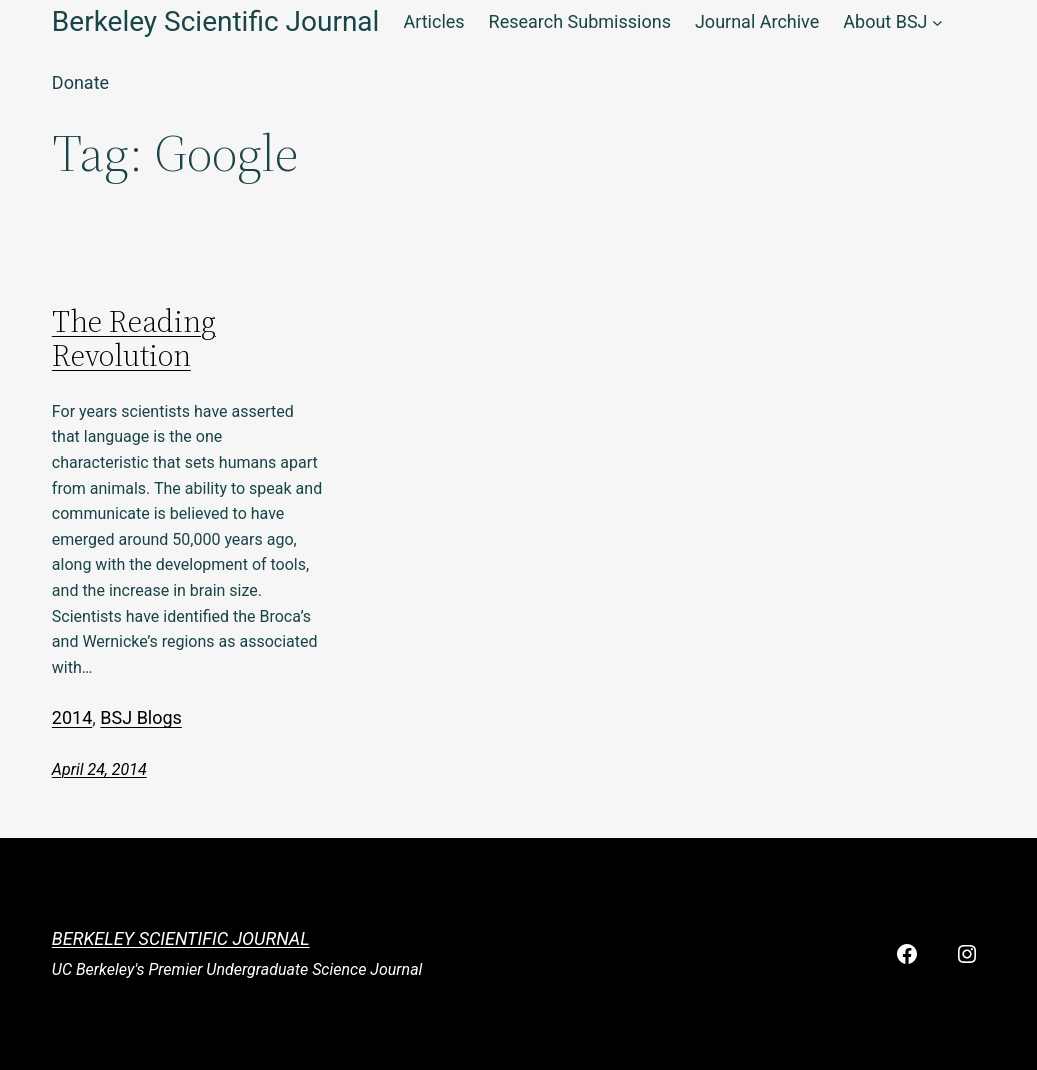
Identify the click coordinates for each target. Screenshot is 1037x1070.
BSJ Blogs (141, 717)
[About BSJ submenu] (937, 22)
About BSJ (885, 21)
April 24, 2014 (99, 769)
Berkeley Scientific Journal (181, 938)
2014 (72, 717)
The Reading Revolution (134, 339)
